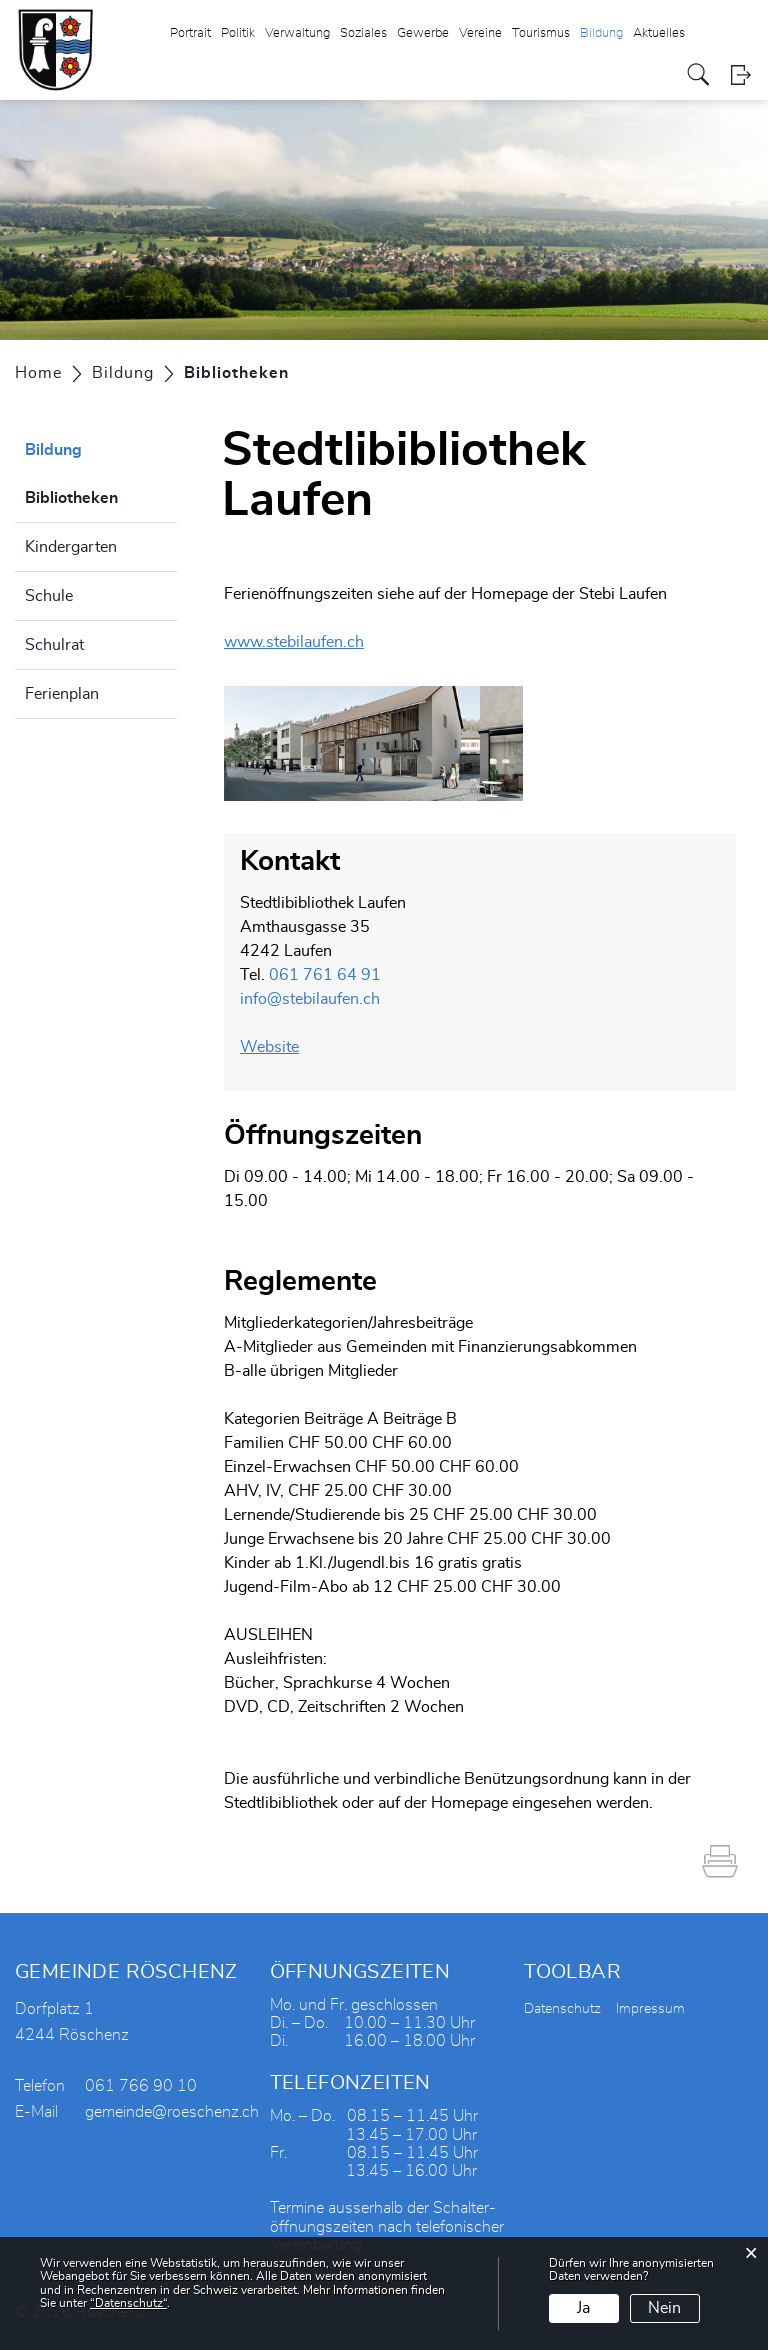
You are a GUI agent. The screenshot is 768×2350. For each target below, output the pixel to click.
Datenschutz (562, 2009)
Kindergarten (71, 547)
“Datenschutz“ (128, 2303)
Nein (664, 2308)
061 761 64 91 (325, 975)
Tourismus (541, 33)
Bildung (601, 33)
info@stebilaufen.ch (310, 999)
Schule (49, 596)
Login (740, 74)
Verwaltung (297, 33)
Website (279, 1047)
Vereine (480, 33)
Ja (583, 2308)
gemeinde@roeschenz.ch (172, 2112)
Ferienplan (62, 694)
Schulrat (54, 645)
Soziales (363, 33)
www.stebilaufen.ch (304, 642)
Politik (238, 33)
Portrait (190, 33)
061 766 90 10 (141, 2086)
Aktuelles (659, 33)
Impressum (650, 2009)
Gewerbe (423, 33)
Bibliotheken (101, 495)
